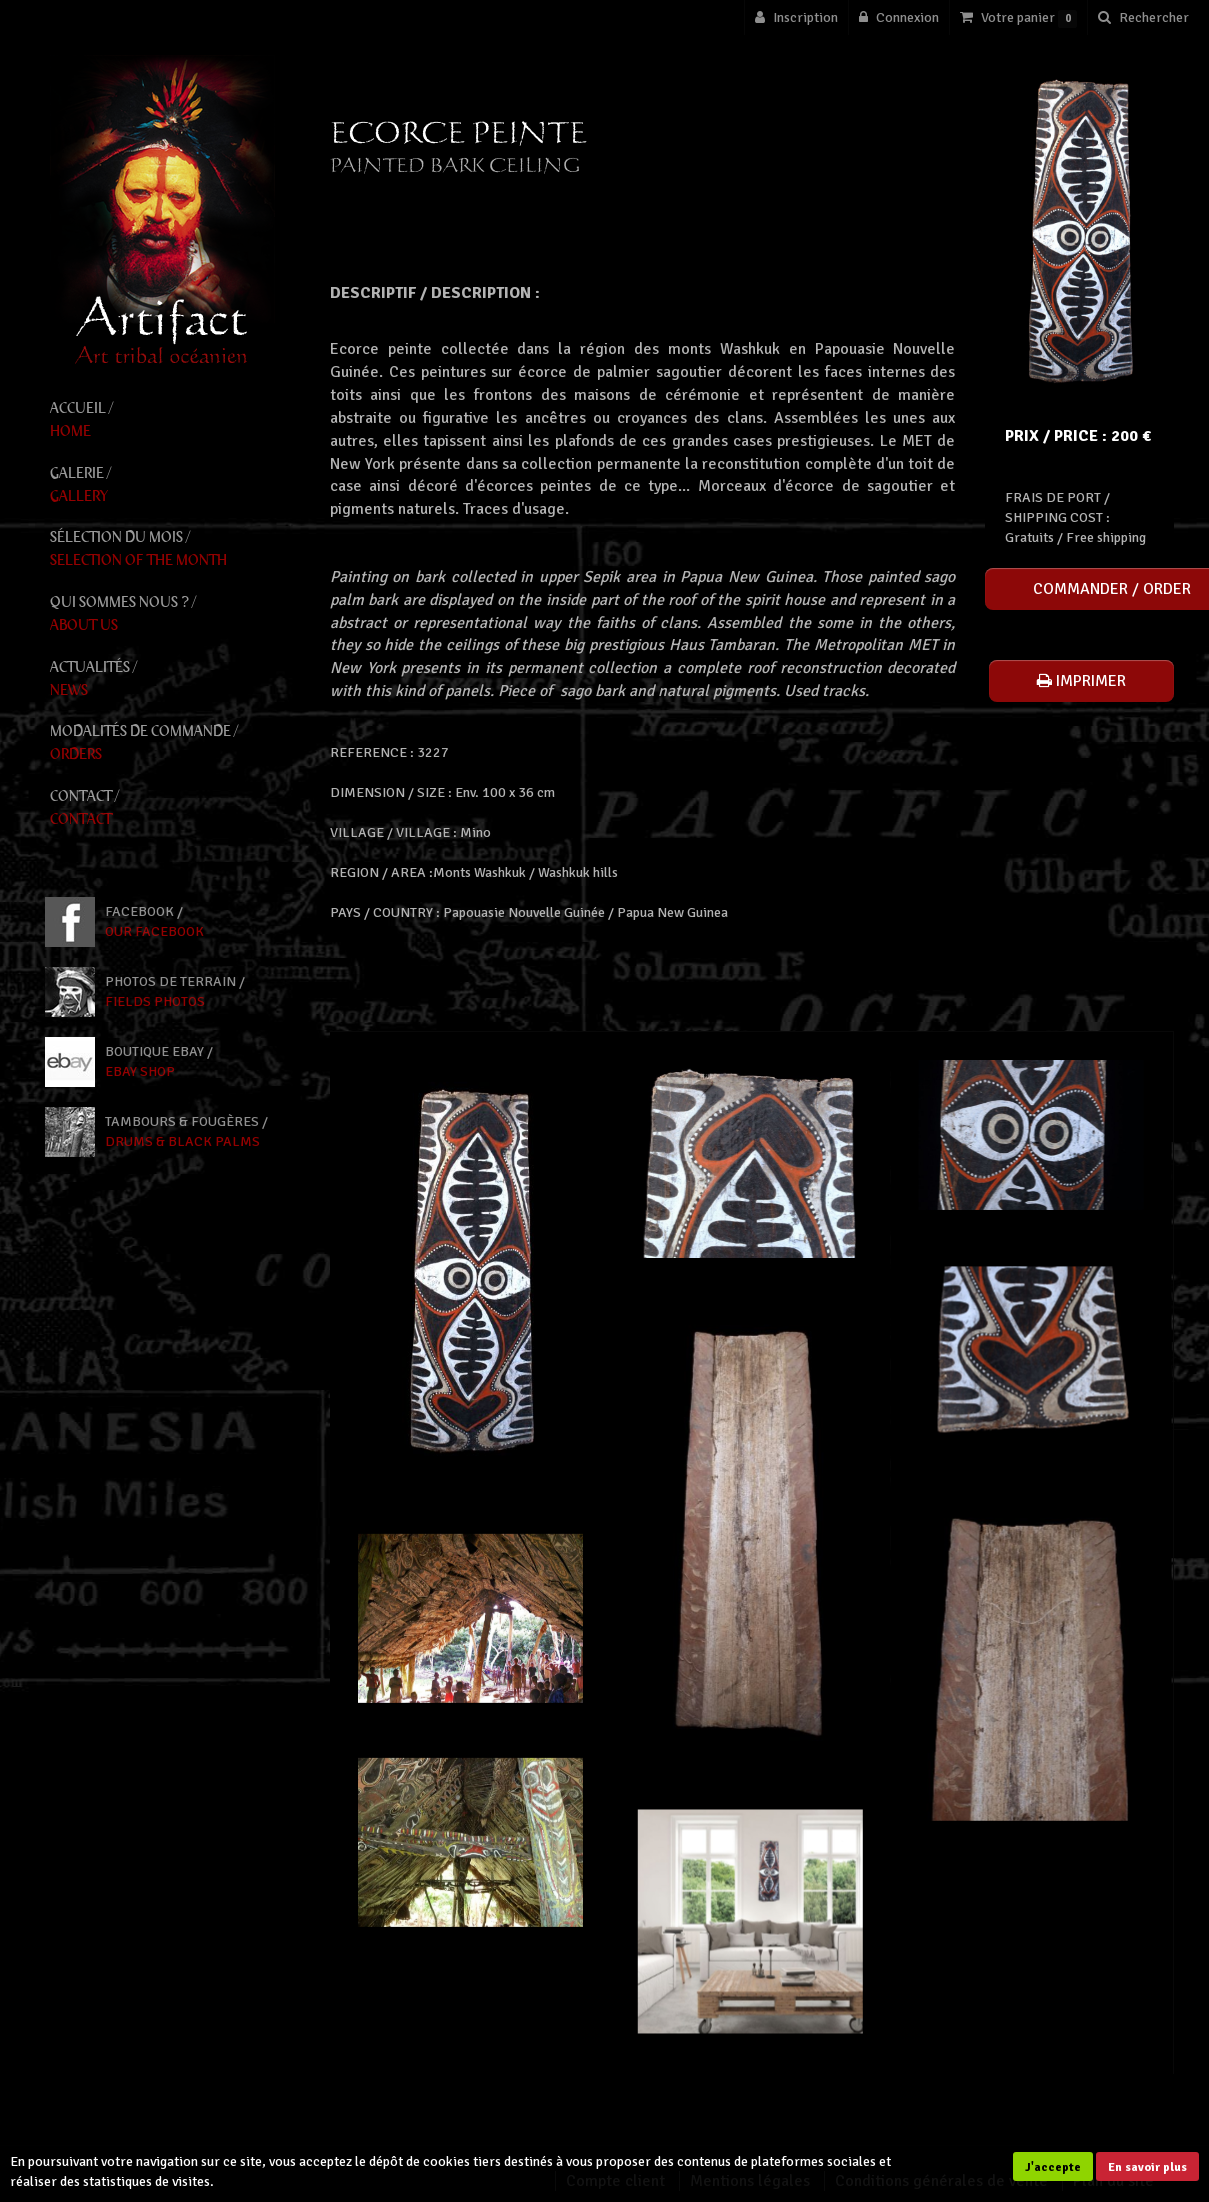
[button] (1143, 17)
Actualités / (162, 679)
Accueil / (162, 420)
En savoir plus (1147, 2167)
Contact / (162, 808)
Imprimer (1081, 681)
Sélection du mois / (162, 549)
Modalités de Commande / (162, 743)
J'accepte (1053, 2167)
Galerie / (162, 485)
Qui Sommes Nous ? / (162, 614)
